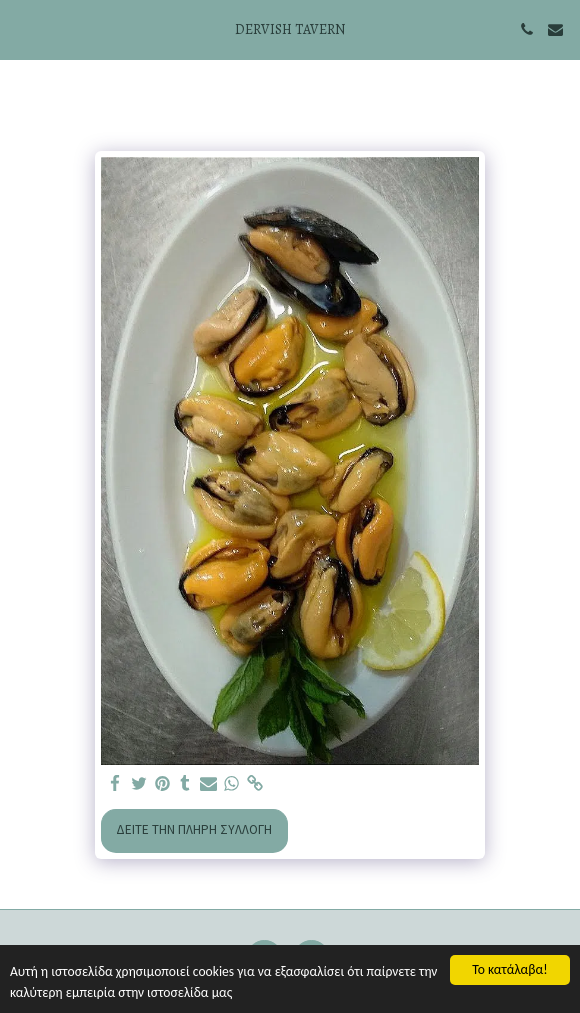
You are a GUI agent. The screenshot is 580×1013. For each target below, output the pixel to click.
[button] (22, 28)
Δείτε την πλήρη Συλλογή (194, 829)
